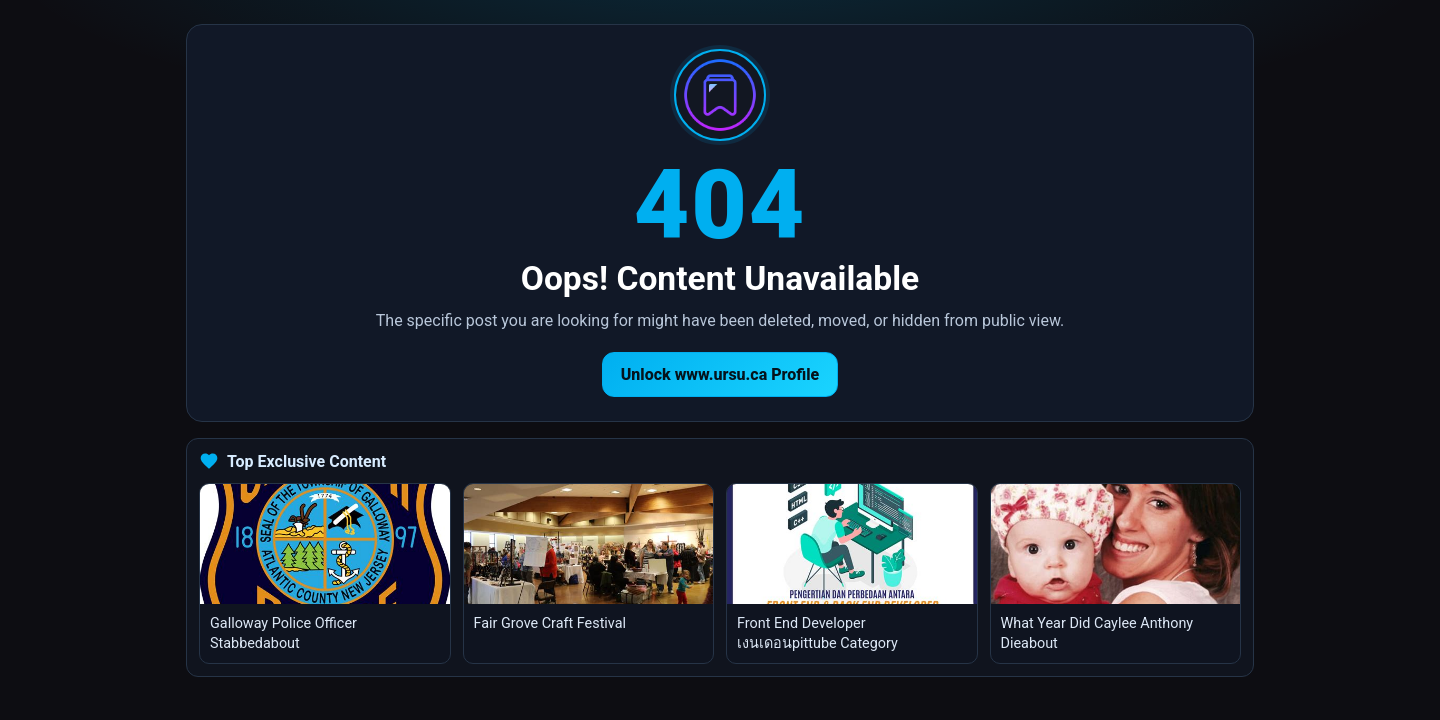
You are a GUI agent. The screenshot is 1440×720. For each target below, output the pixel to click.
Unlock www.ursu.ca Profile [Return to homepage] (720, 374)
